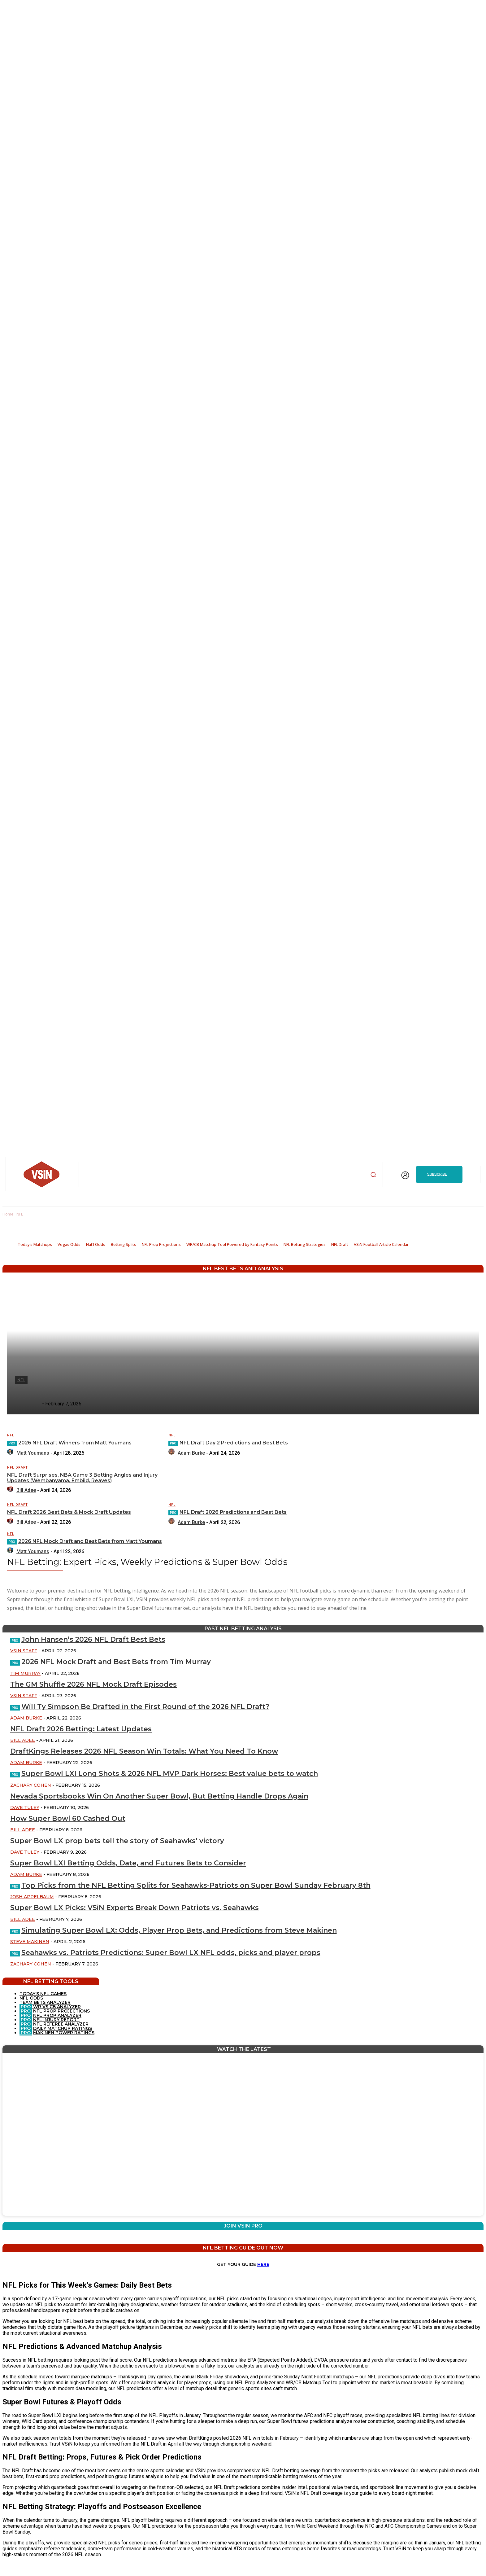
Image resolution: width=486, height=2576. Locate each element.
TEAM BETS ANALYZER (45, 2002)
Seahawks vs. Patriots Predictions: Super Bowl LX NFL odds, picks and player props (170, 1952)
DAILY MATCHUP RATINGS (62, 2028)
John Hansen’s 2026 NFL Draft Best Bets (93, 1639)
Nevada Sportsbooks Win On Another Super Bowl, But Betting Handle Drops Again (159, 1796)
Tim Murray (25, 1673)
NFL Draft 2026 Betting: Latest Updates (81, 1729)
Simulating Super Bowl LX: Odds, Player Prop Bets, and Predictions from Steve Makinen (179, 1930)
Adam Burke (26, 1718)
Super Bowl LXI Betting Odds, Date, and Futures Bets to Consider (128, 1863)
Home (7, 1214)
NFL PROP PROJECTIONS (61, 2011)
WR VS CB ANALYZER (56, 2006)
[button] (373, 1174)
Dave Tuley (24, 1807)
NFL (10, 1435)
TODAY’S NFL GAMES (43, 1993)
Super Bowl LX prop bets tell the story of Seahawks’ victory (117, 1841)
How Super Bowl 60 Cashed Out (67, 1818)
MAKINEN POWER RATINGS (63, 2032)
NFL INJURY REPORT (56, 2019)
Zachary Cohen (30, 1785)
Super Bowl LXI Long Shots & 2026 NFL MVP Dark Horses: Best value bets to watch (169, 1773)
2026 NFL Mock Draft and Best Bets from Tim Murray (116, 1662)
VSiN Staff (23, 1651)
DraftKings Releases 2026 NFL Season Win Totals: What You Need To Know (144, 1751)
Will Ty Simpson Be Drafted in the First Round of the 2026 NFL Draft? (145, 1706)
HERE (263, 2264)
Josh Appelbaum (32, 1896)
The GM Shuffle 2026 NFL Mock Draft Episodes (93, 1684)
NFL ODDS (31, 1998)
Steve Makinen (29, 1941)
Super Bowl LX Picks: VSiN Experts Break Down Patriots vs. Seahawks (134, 1908)
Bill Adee (22, 1740)
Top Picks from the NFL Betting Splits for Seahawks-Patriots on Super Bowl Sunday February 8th (196, 1885)
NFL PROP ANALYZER (57, 2015)
